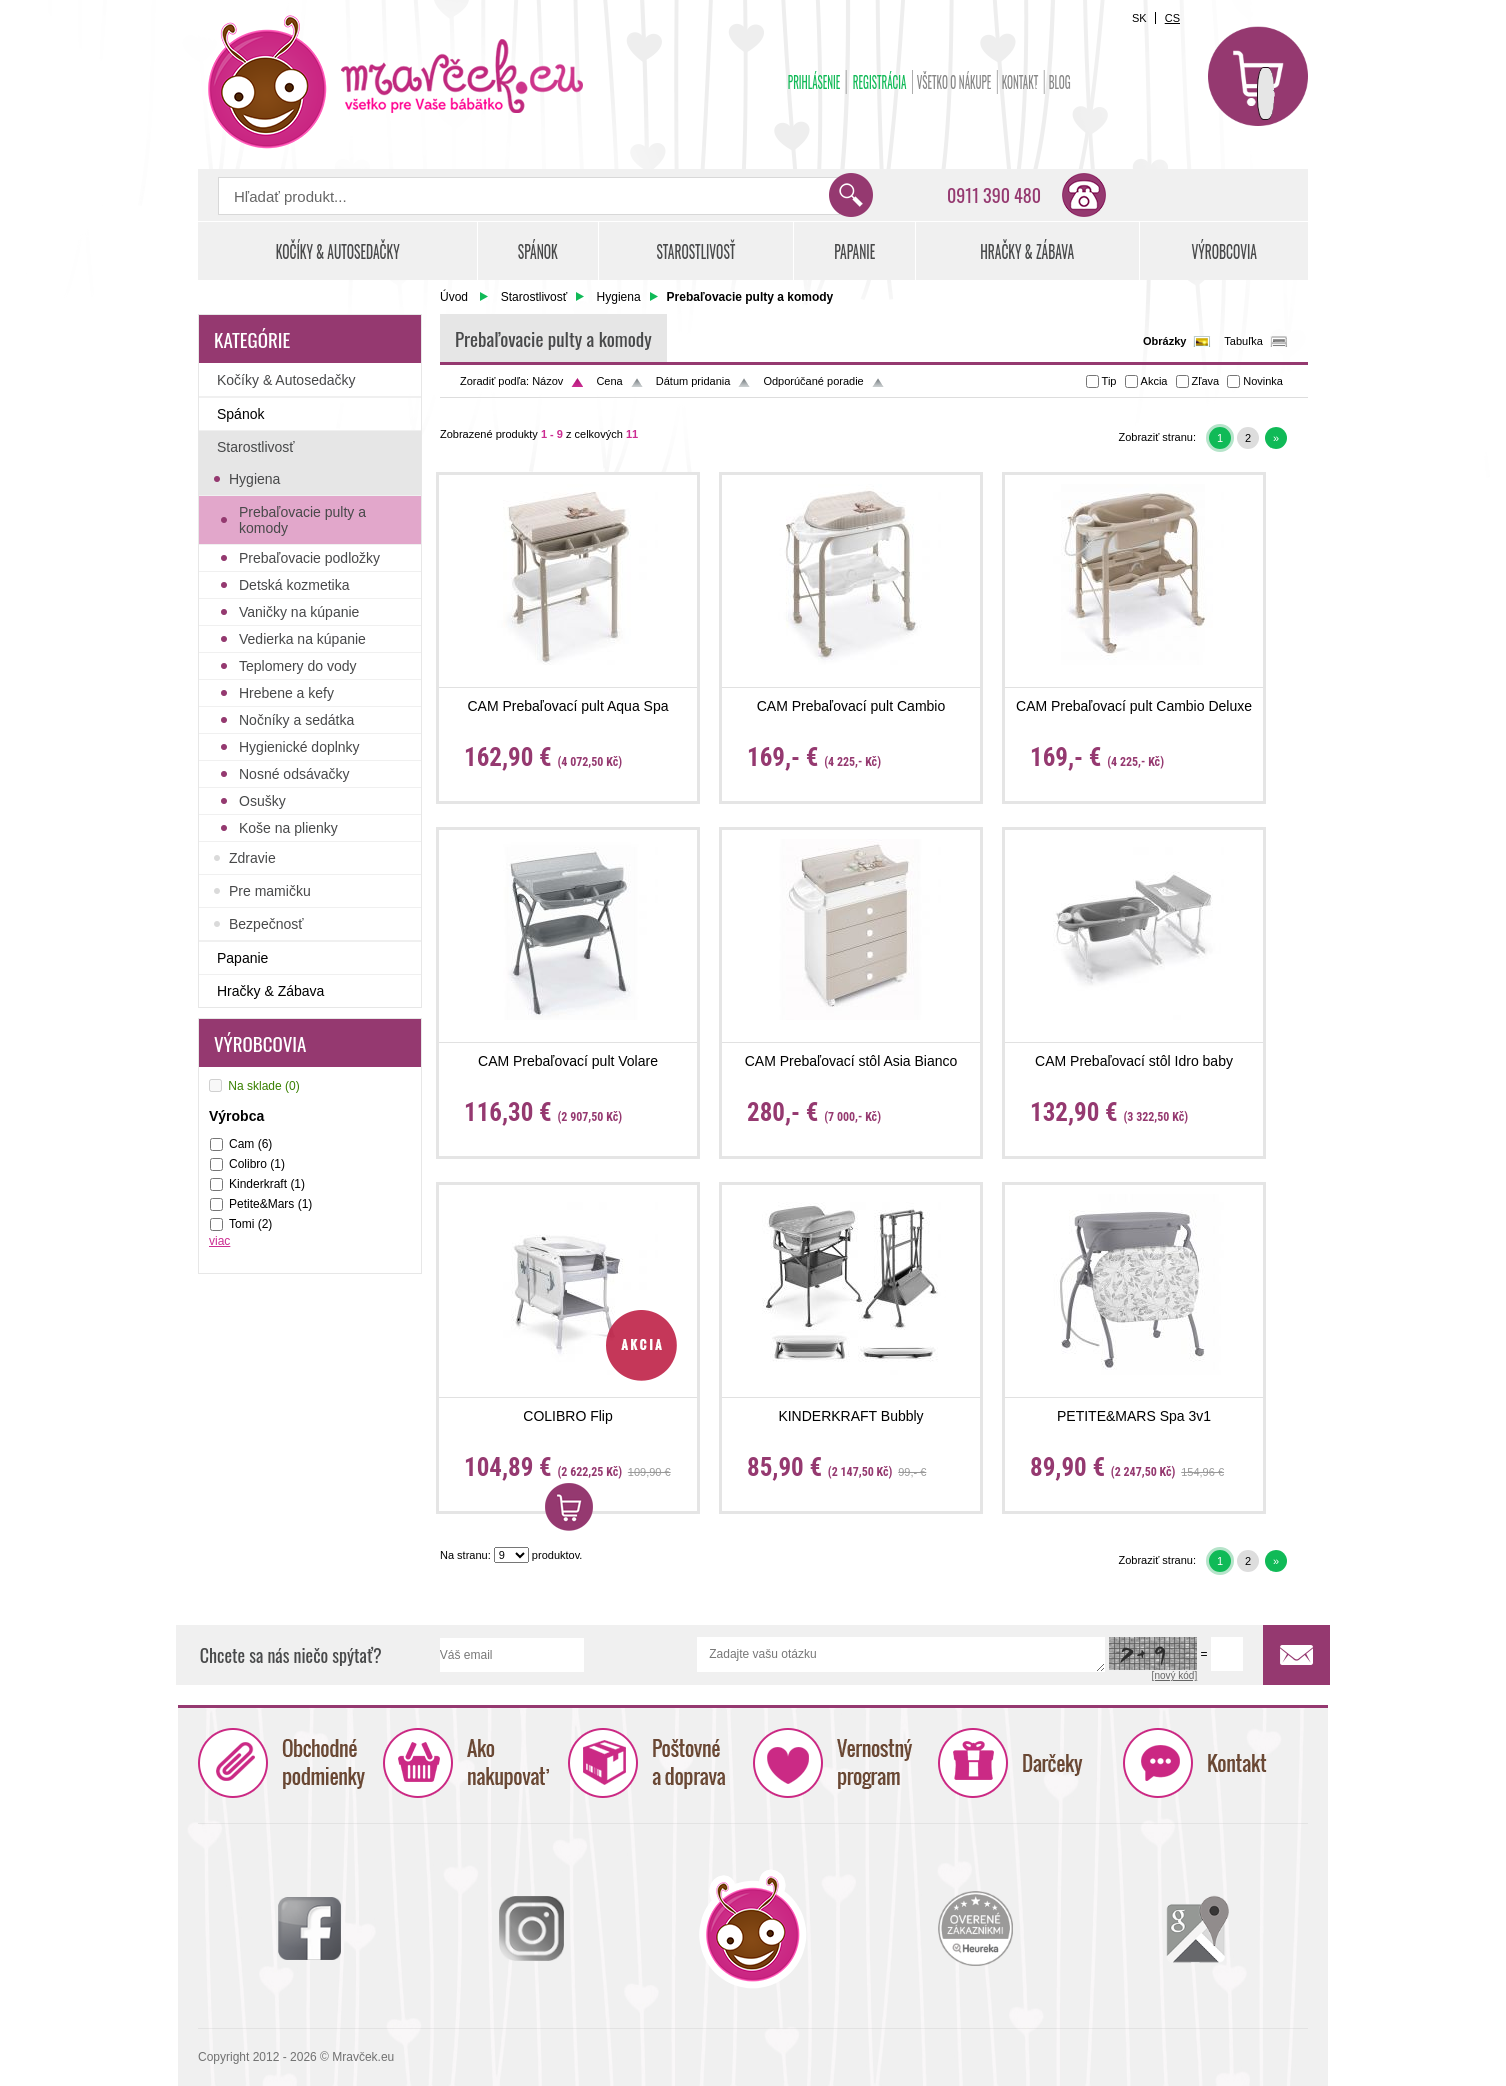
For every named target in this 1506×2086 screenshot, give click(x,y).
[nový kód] (1175, 1676)
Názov (547, 381)
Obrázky (1164, 341)
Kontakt (1020, 82)
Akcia (1154, 381)
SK (1139, 18)
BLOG (1060, 82)
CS (1172, 18)
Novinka (1263, 381)
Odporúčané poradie (813, 381)
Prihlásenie (814, 82)
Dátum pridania (693, 381)
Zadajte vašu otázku (901, 1655)
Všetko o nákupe (954, 82)
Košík (1258, 76)
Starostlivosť (534, 297)
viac (219, 1241)
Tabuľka (1243, 341)
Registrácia (880, 82)
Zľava (1206, 381)
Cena (609, 381)
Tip (1109, 381)
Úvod (454, 297)
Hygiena (619, 297)
